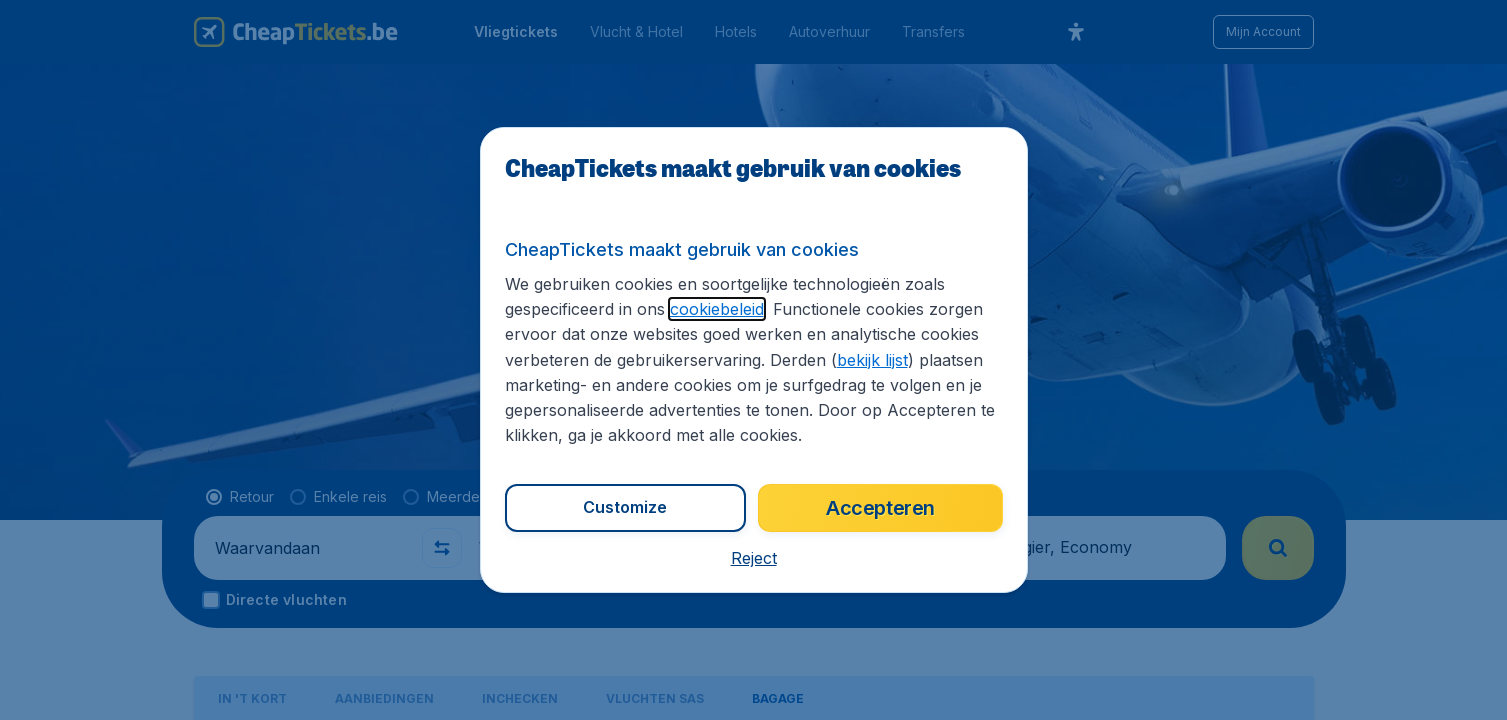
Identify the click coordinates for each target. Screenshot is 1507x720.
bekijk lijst (872, 360)
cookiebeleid (717, 309)
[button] (754, 558)
